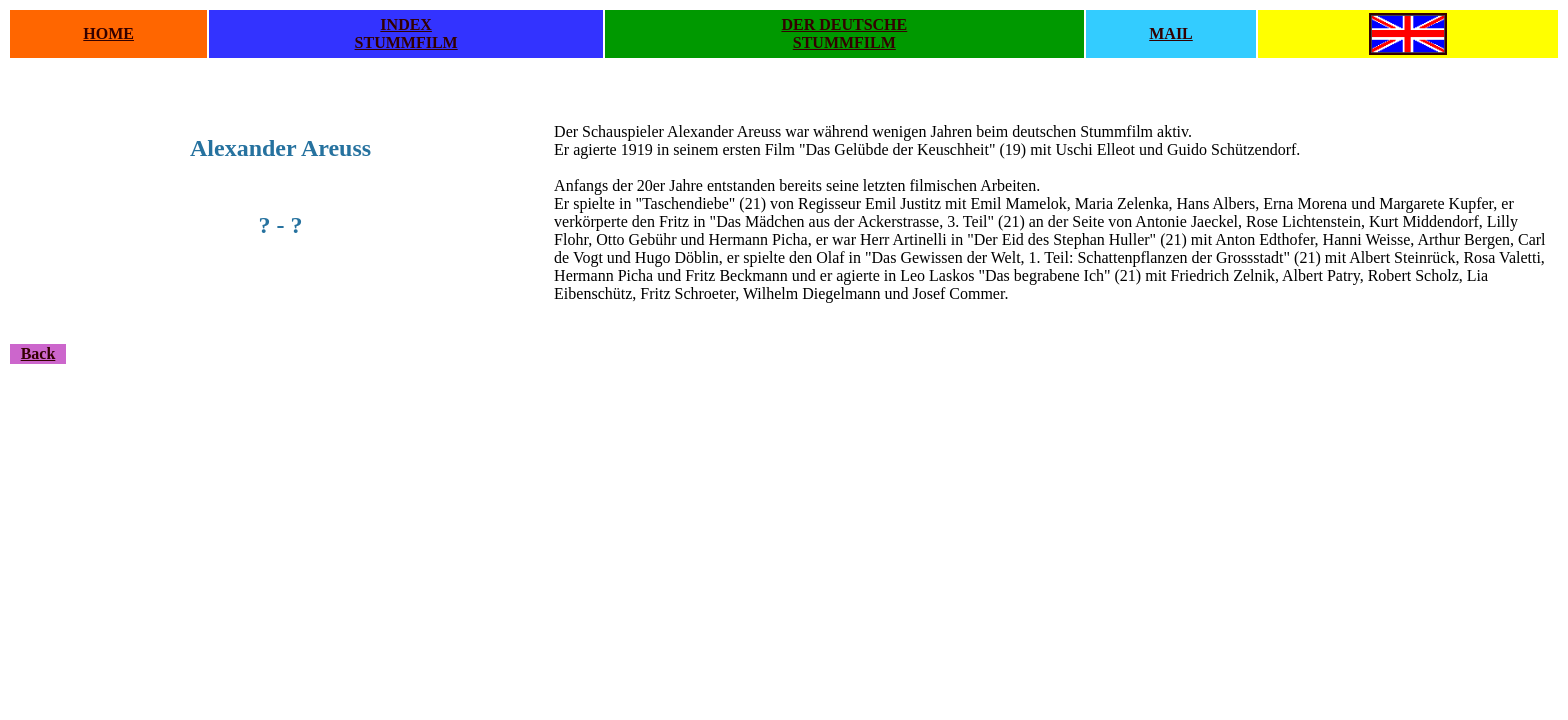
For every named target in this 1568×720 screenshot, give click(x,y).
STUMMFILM (406, 42)
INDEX (406, 24)
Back (38, 353)
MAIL (1171, 33)
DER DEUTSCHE (844, 24)
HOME (108, 33)
